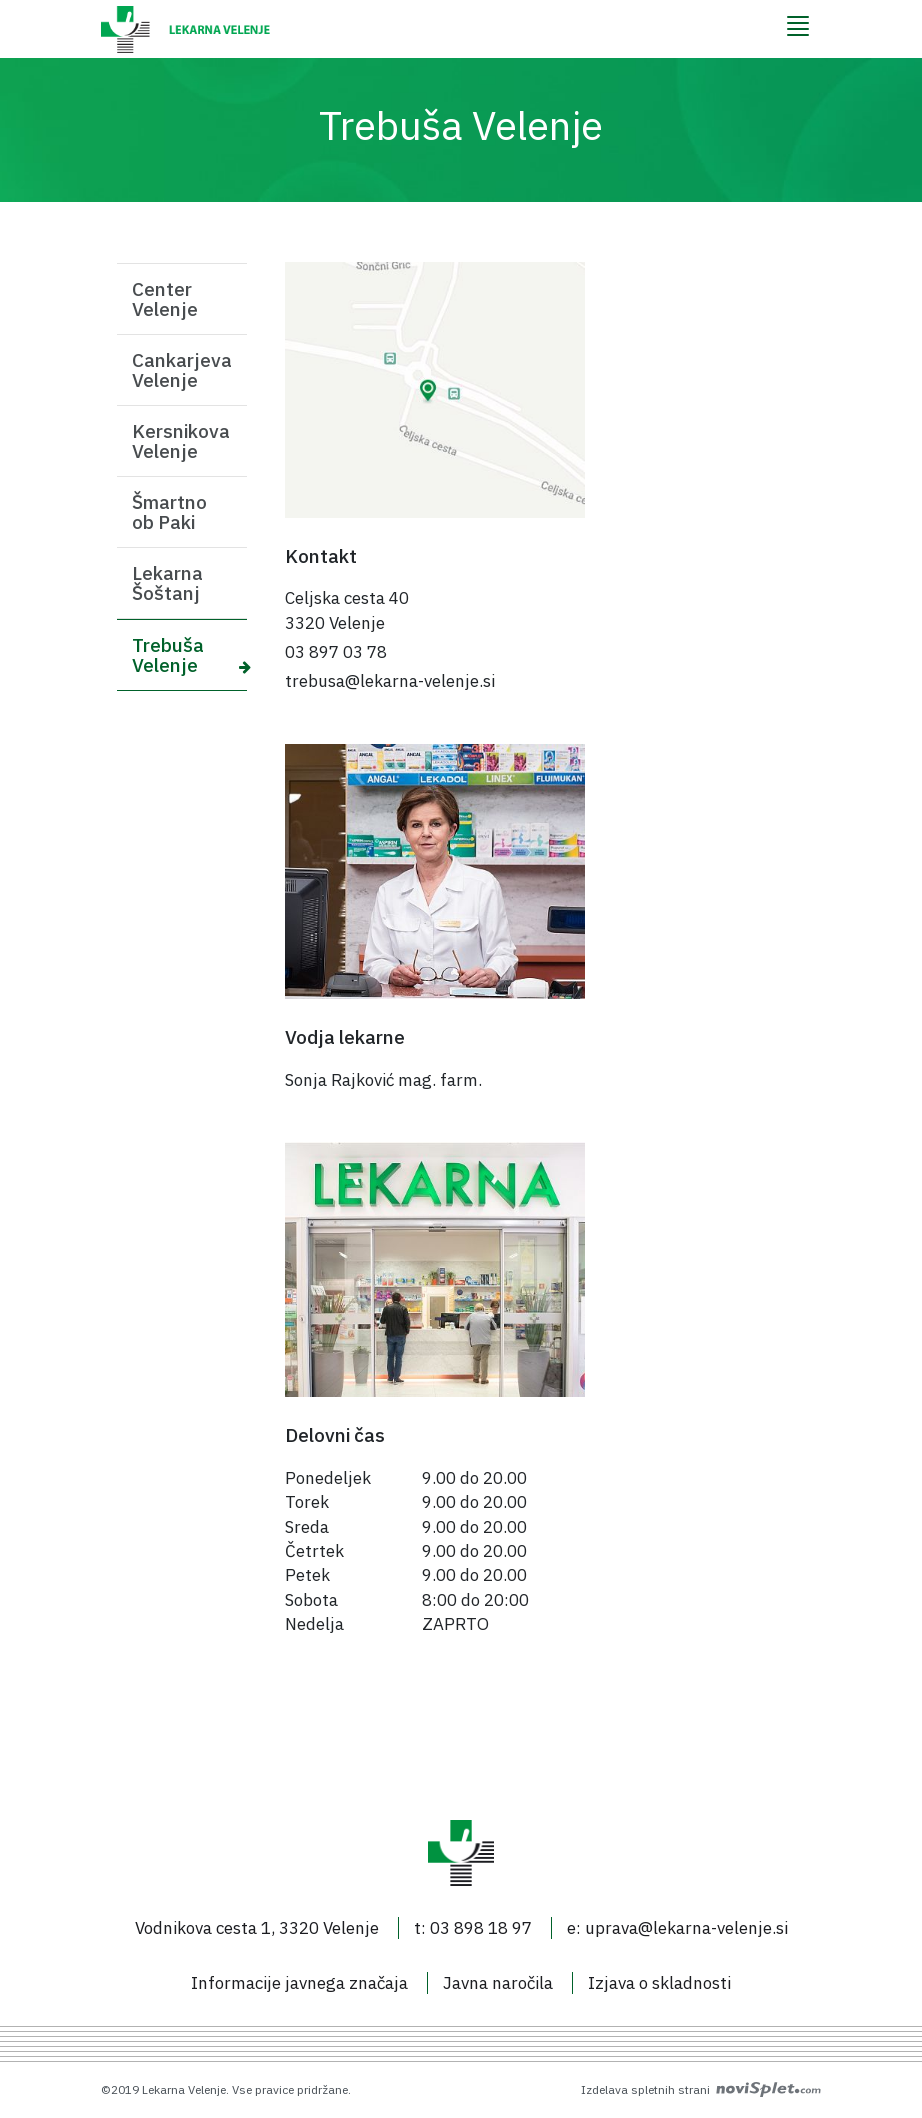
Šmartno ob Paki (169, 512)
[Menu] (798, 26)
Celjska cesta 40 (347, 598)
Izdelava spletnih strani (701, 2089)
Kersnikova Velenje (181, 441)
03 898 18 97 (481, 1928)
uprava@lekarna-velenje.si (686, 1928)
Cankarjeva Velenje (182, 370)
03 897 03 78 (336, 652)
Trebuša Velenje (168, 655)
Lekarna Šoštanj (167, 583)
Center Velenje (165, 299)
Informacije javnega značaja (299, 1983)
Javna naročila (498, 1983)
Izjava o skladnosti (659, 1983)
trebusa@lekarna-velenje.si (390, 681)
